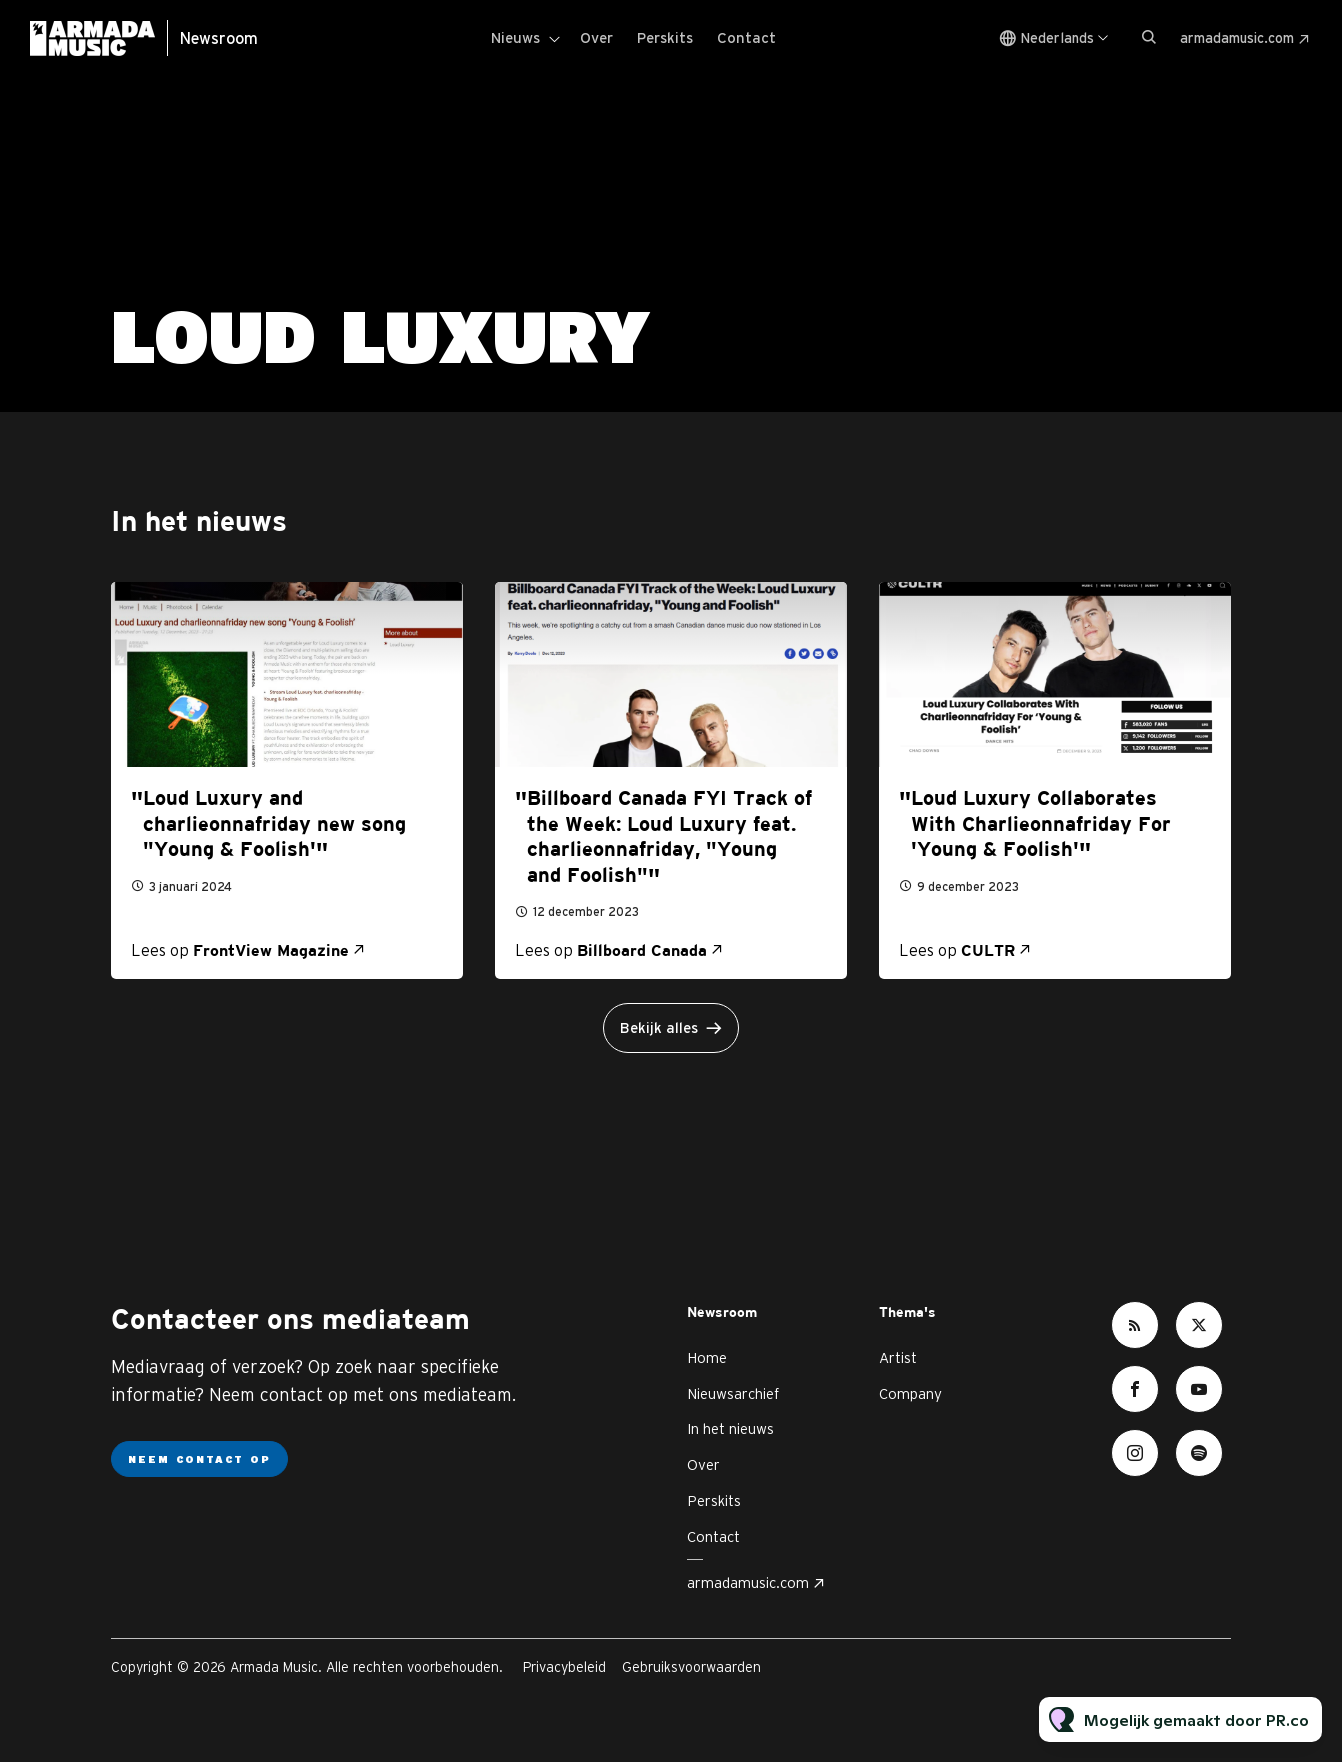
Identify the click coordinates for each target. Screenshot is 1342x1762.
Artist (898, 1357)
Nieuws (515, 37)
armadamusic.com (1237, 38)
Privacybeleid (564, 1667)
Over (596, 37)
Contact (746, 37)
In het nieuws (730, 1428)
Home (707, 1357)
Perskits (665, 37)
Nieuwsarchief (733, 1393)
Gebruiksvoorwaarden (691, 1667)
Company (910, 1393)
